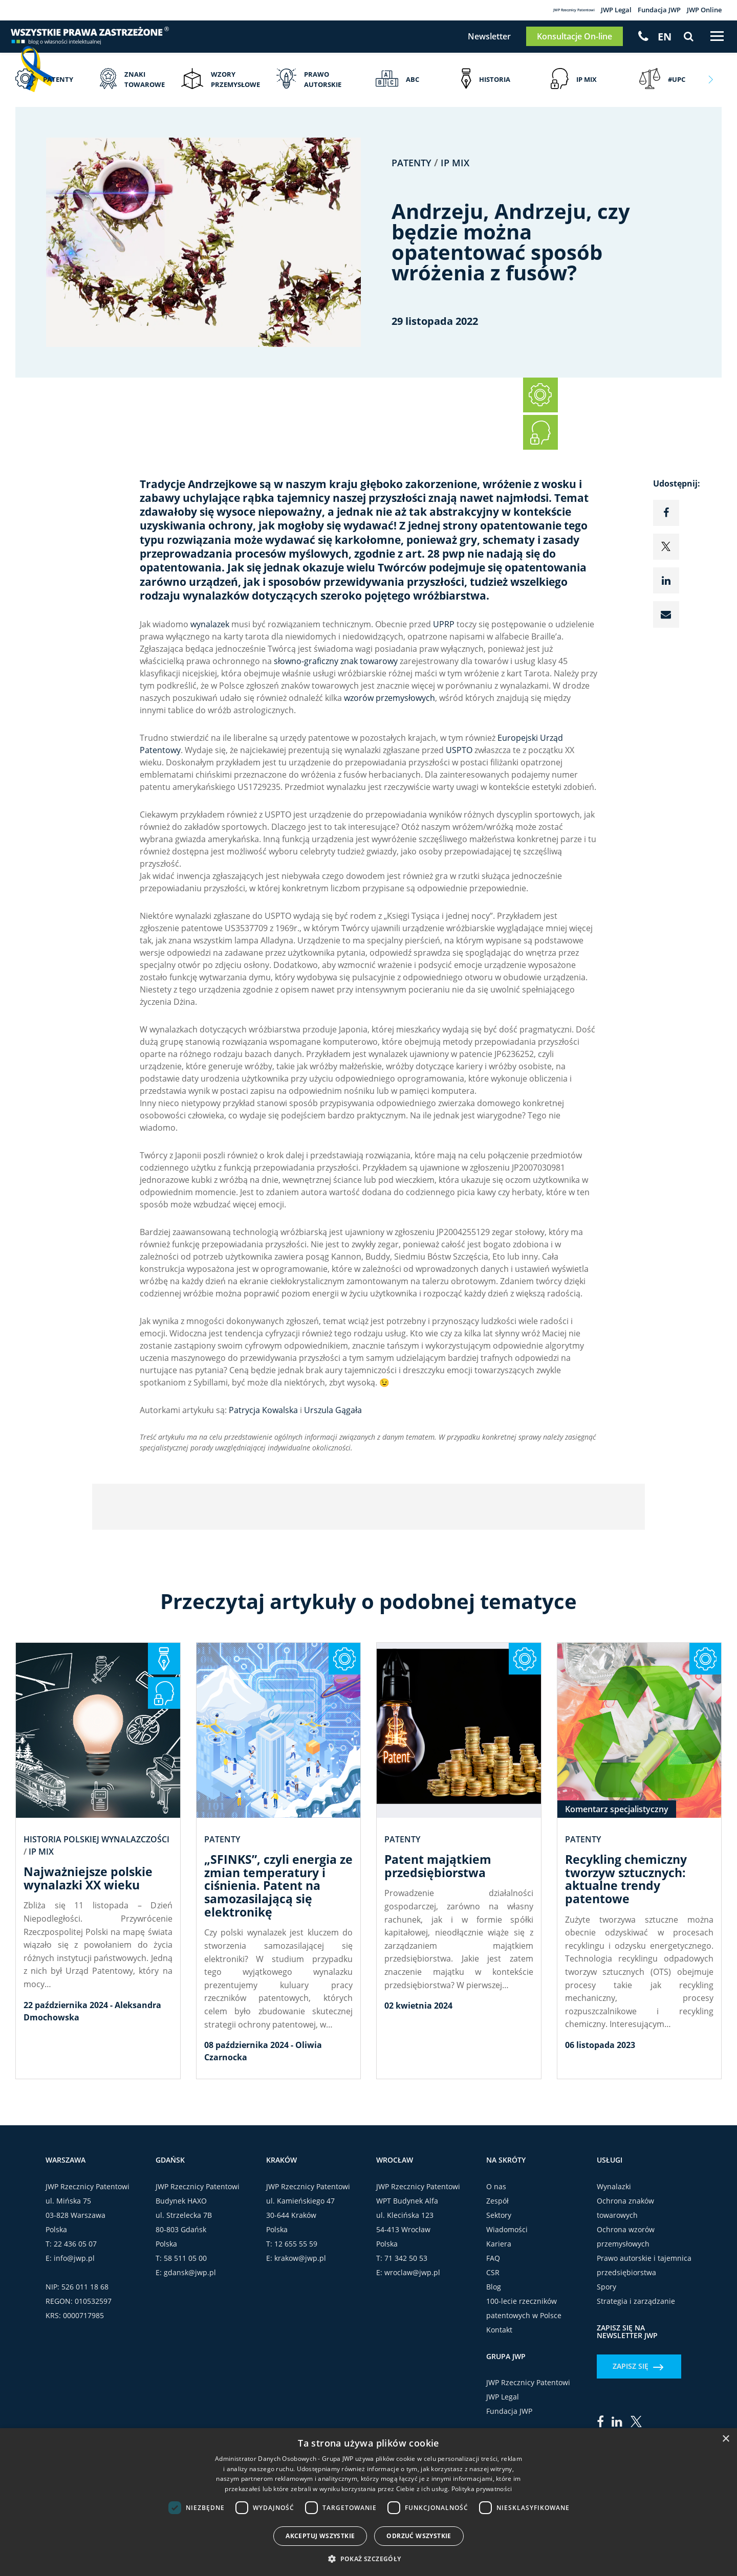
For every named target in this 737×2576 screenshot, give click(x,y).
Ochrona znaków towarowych (625, 2284)
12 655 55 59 (295, 2320)
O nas (496, 2262)
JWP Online (700, 11)
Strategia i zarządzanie (636, 2377)
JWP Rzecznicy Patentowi (516, 11)
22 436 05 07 (75, 2320)
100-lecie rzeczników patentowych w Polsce (523, 2384)
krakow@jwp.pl (300, 2334)
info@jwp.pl (74, 2334)
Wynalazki (614, 2262)
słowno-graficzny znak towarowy (336, 679)
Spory (606, 2363)
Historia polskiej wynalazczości (96, 1886)
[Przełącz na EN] (654, 46)
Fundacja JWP (644, 11)
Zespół (497, 2277)
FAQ (493, 2334)
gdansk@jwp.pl (190, 2348)
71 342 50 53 (405, 2334)
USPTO (459, 768)
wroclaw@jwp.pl (412, 2348)
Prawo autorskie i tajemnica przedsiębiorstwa (644, 2341)
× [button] (725, 2439)
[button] (368, 2558)
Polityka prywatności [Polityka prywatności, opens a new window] (481, 2488)
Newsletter (478, 46)
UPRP (443, 642)
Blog (493, 2363)
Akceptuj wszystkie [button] (320, 2535)
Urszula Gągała (333, 1428)
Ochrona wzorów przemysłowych (626, 2313)
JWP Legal (592, 11)
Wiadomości (507, 2305)
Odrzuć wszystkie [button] (418, 2535)
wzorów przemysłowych (389, 715)
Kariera (498, 2320)
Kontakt (499, 2406)
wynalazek (209, 642)
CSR (493, 2348)
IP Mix (460, 180)
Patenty (414, 180)
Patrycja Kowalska (263, 1428)
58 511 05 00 (185, 2334)
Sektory (498, 2291)
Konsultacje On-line (563, 46)
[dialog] (368, 2502)
